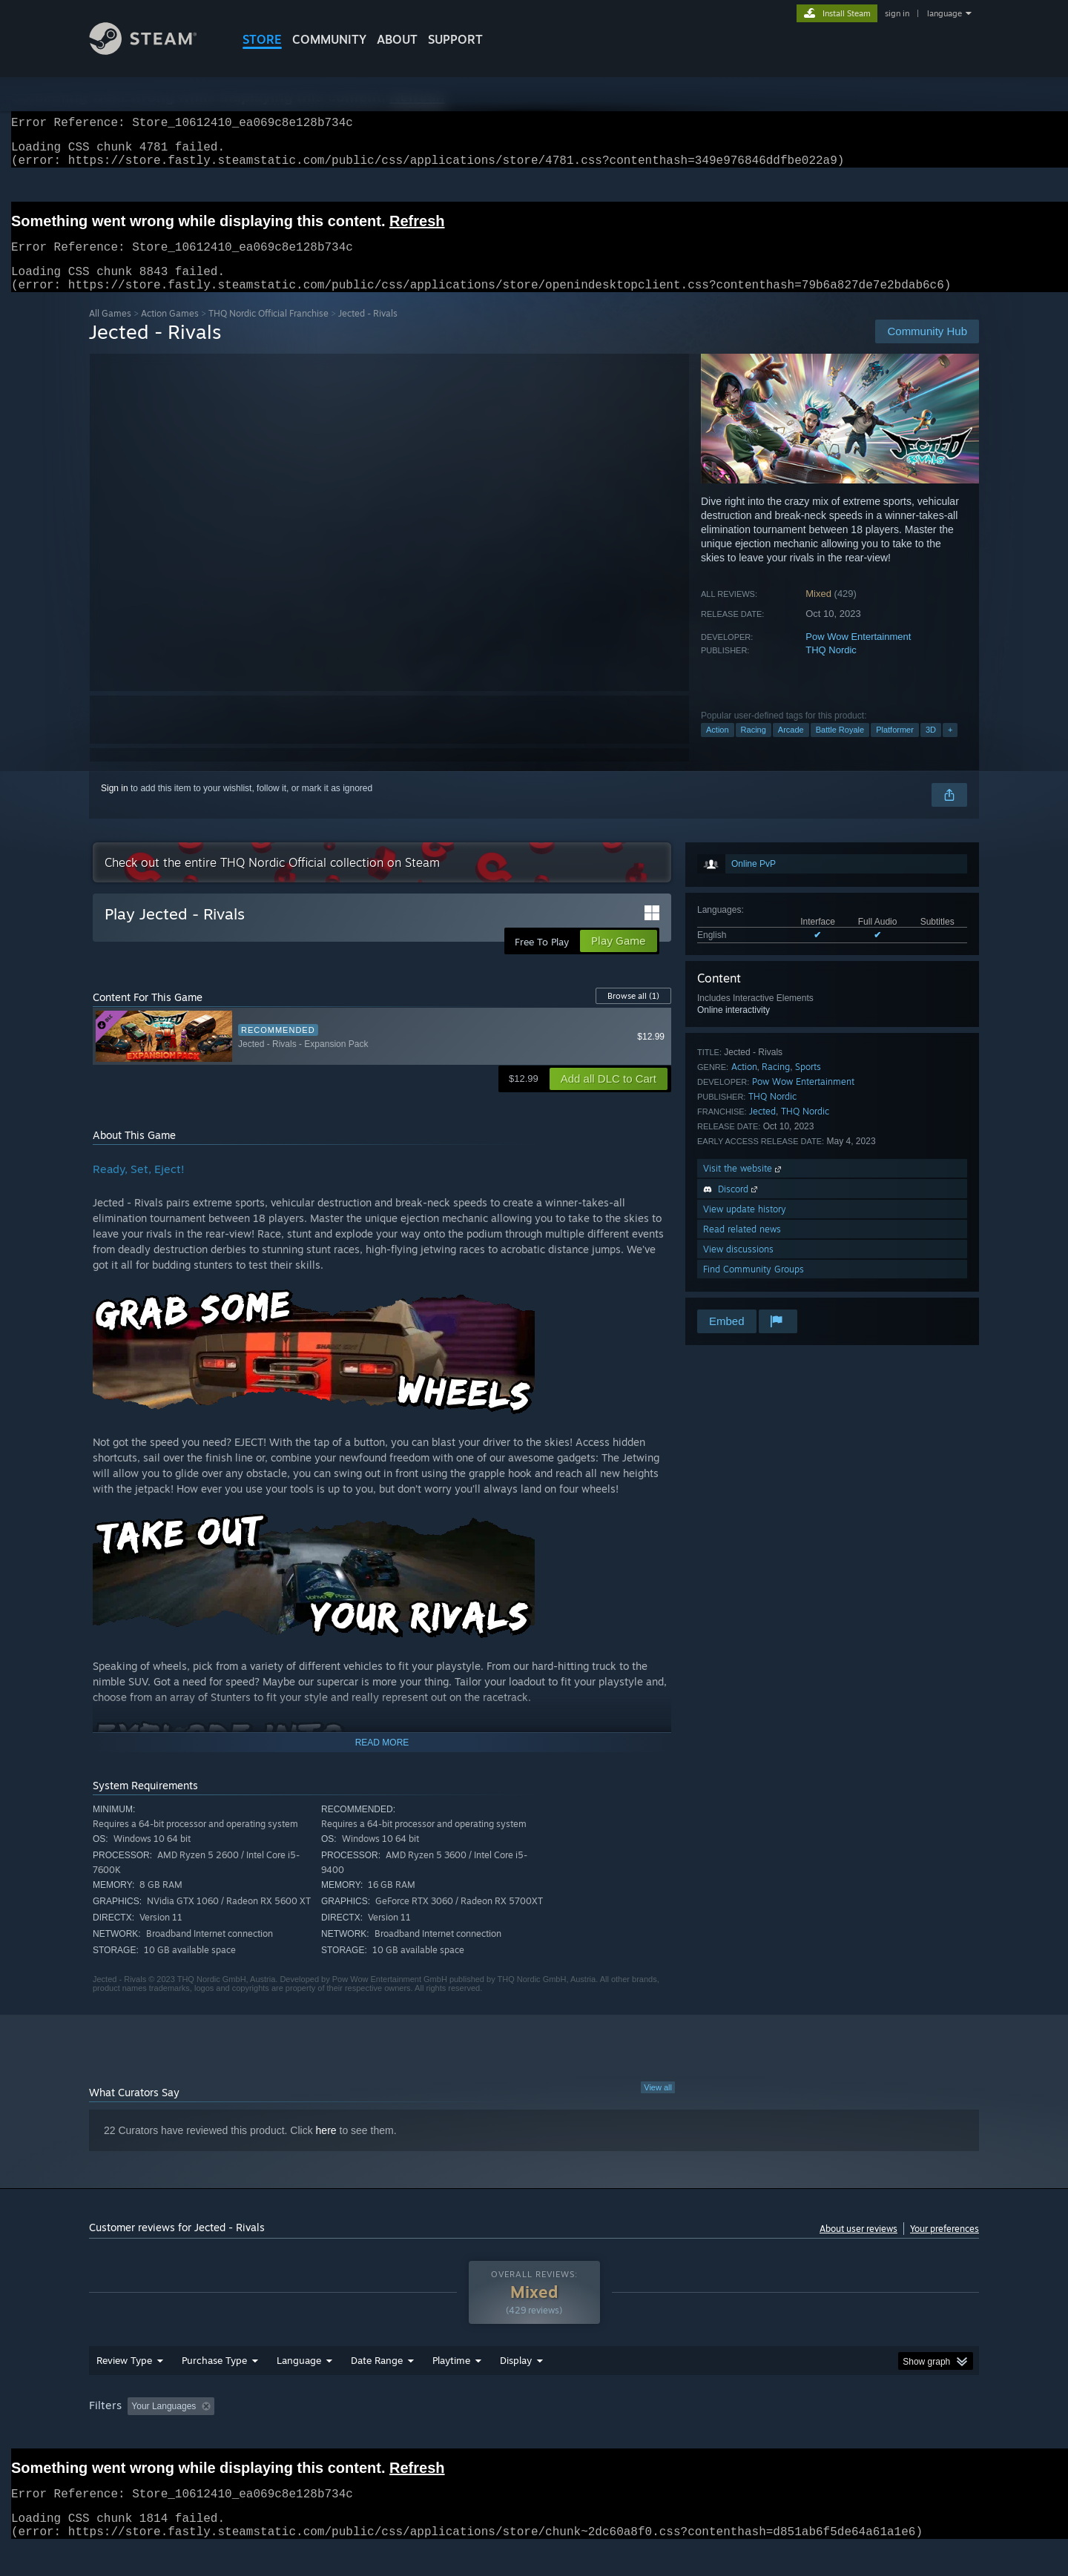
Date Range (377, 2388)
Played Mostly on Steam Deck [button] (534, 2434)
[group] (534, 2435)
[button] (139, 2433)
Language (299, 2388)
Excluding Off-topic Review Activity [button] (313, 2434)
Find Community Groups (753, 1286)
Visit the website (743, 1186)
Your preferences (944, 2246)
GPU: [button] (785, 2434)
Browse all (633, 1013)
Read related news (742, 1246)
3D (931, 747)
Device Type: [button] (849, 2434)
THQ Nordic (831, 667)
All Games (110, 331)
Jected (762, 1129)
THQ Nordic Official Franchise (268, 331)
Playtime (451, 2388)
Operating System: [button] (659, 2434)
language (944, 13)
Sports (808, 1084)
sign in (897, 13)
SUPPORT (455, 39)
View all (658, 2105)
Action (717, 747)
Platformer (895, 747)
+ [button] (950, 747)
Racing (753, 747)
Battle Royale (840, 747)
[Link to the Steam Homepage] (154, 50)
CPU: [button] (735, 2434)
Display (516, 2388)
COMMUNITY (329, 39)
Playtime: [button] (428, 2434)
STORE (262, 39)
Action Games (170, 331)
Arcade (791, 747)
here (326, 2148)
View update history (744, 1226)
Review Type (124, 2388)
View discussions (738, 1266)
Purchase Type (214, 2388)
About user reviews (858, 2246)
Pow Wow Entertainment (858, 654)
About (397, 39)
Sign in (114, 806)
